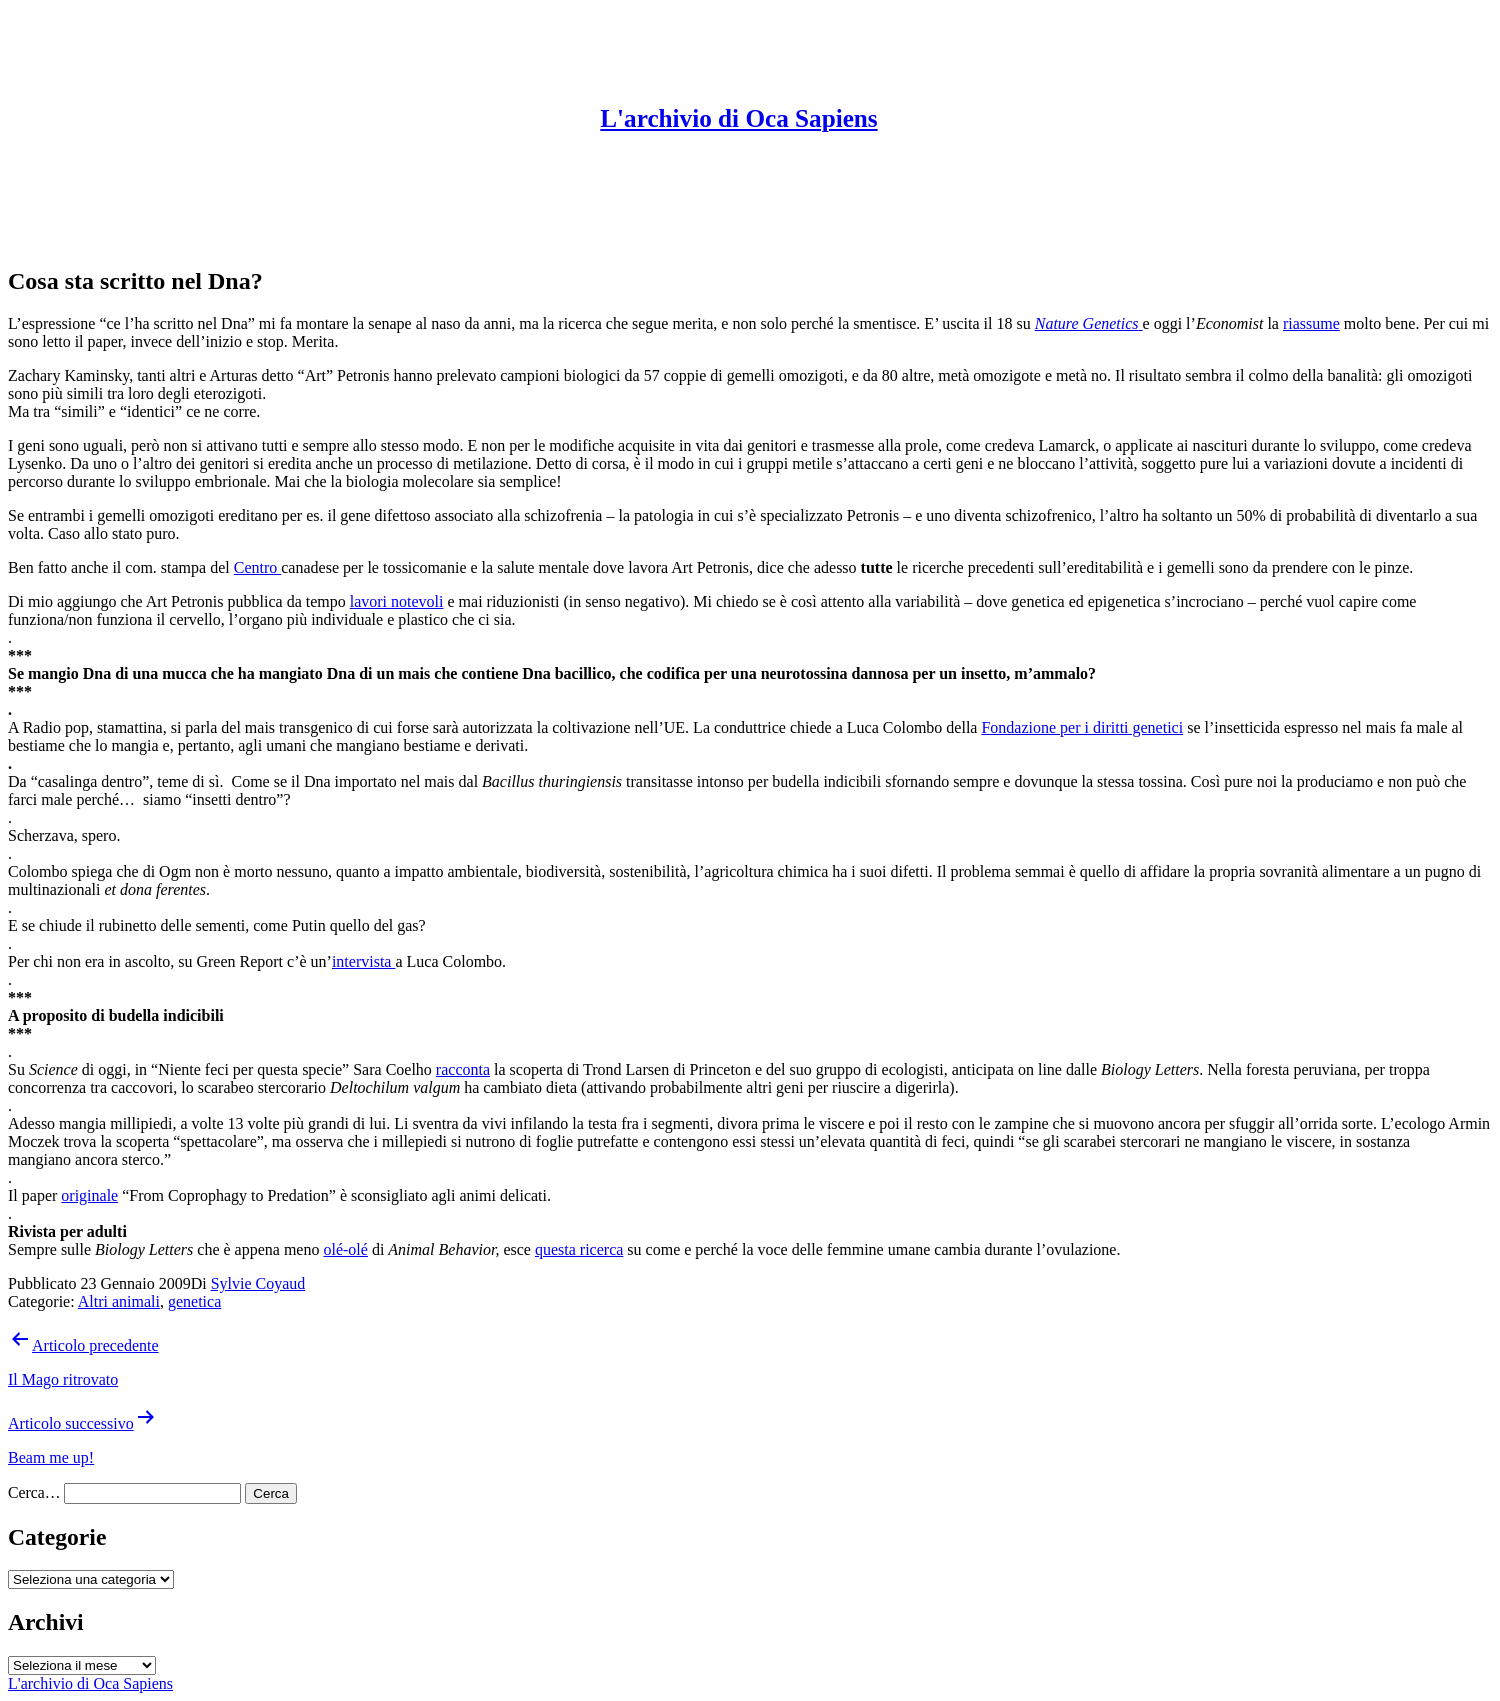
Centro (258, 567)
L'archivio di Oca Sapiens (738, 118)
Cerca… (34, 1492)
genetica (194, 1301)
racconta (463, 1069)
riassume (1311, 323)
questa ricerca (579, 1249)
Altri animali (119, 1301)
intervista (364, 961)
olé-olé (345, 1249)
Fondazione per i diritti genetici (1082, 727)
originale (89, 1195)
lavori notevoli (397, 601)
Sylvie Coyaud (258, 1283)
